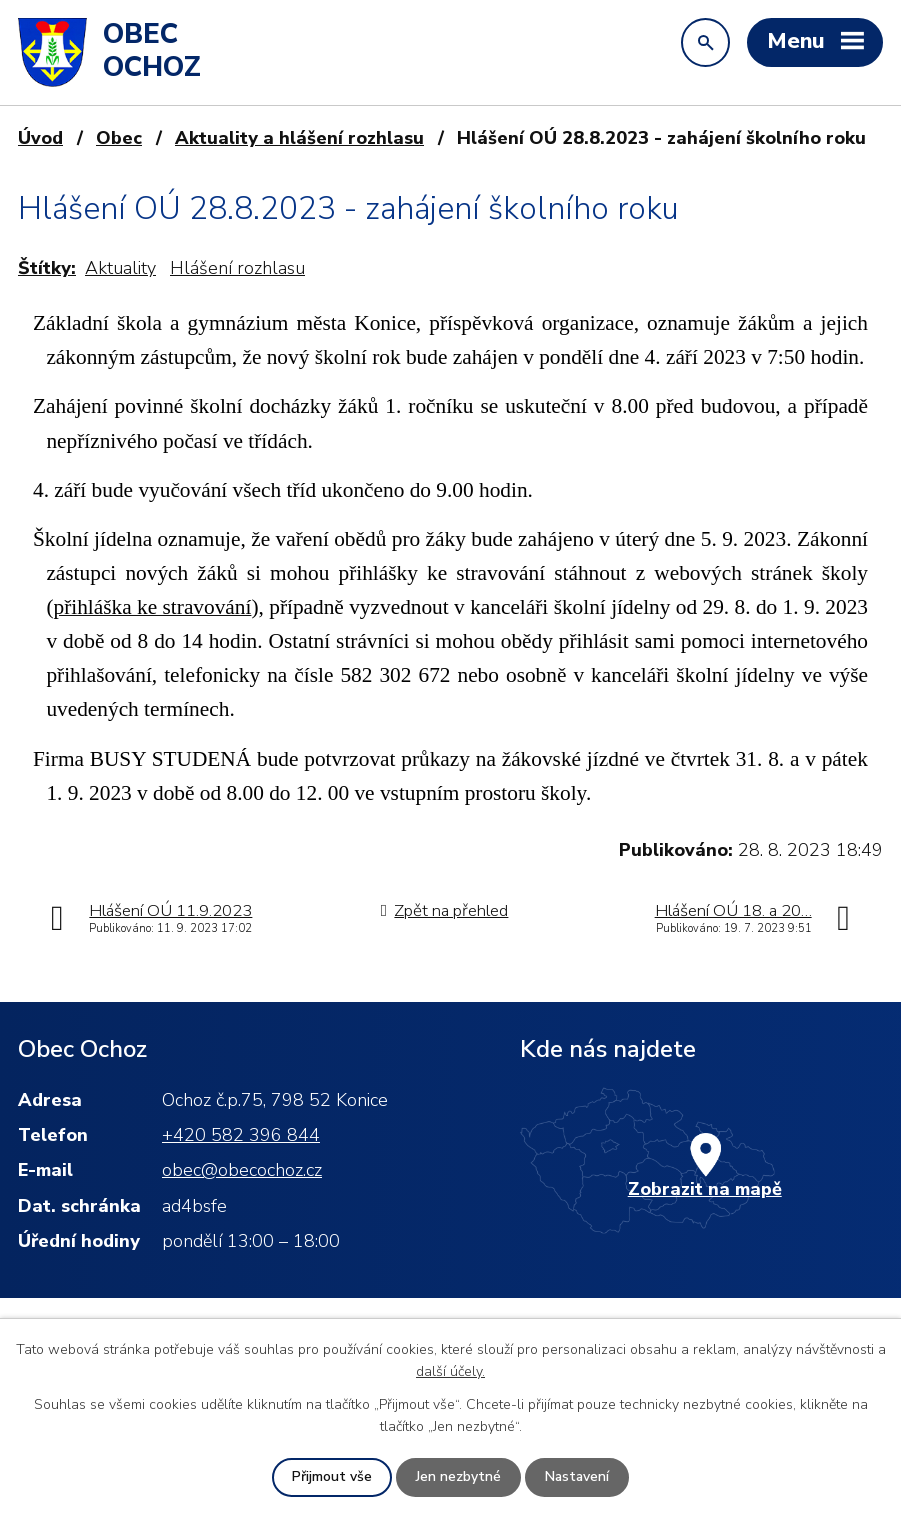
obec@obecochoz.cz (242, 1170)
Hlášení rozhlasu (237, 268)
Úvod (40, 138)
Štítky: (47, 268)
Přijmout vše (331, 1477)
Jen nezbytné (457, 1477)
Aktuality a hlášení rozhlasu (299, 138)
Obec (119, 138)
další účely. (450, 1371)
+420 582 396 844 (241, 1135)
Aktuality (120, 268)
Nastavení (577, 1477)
